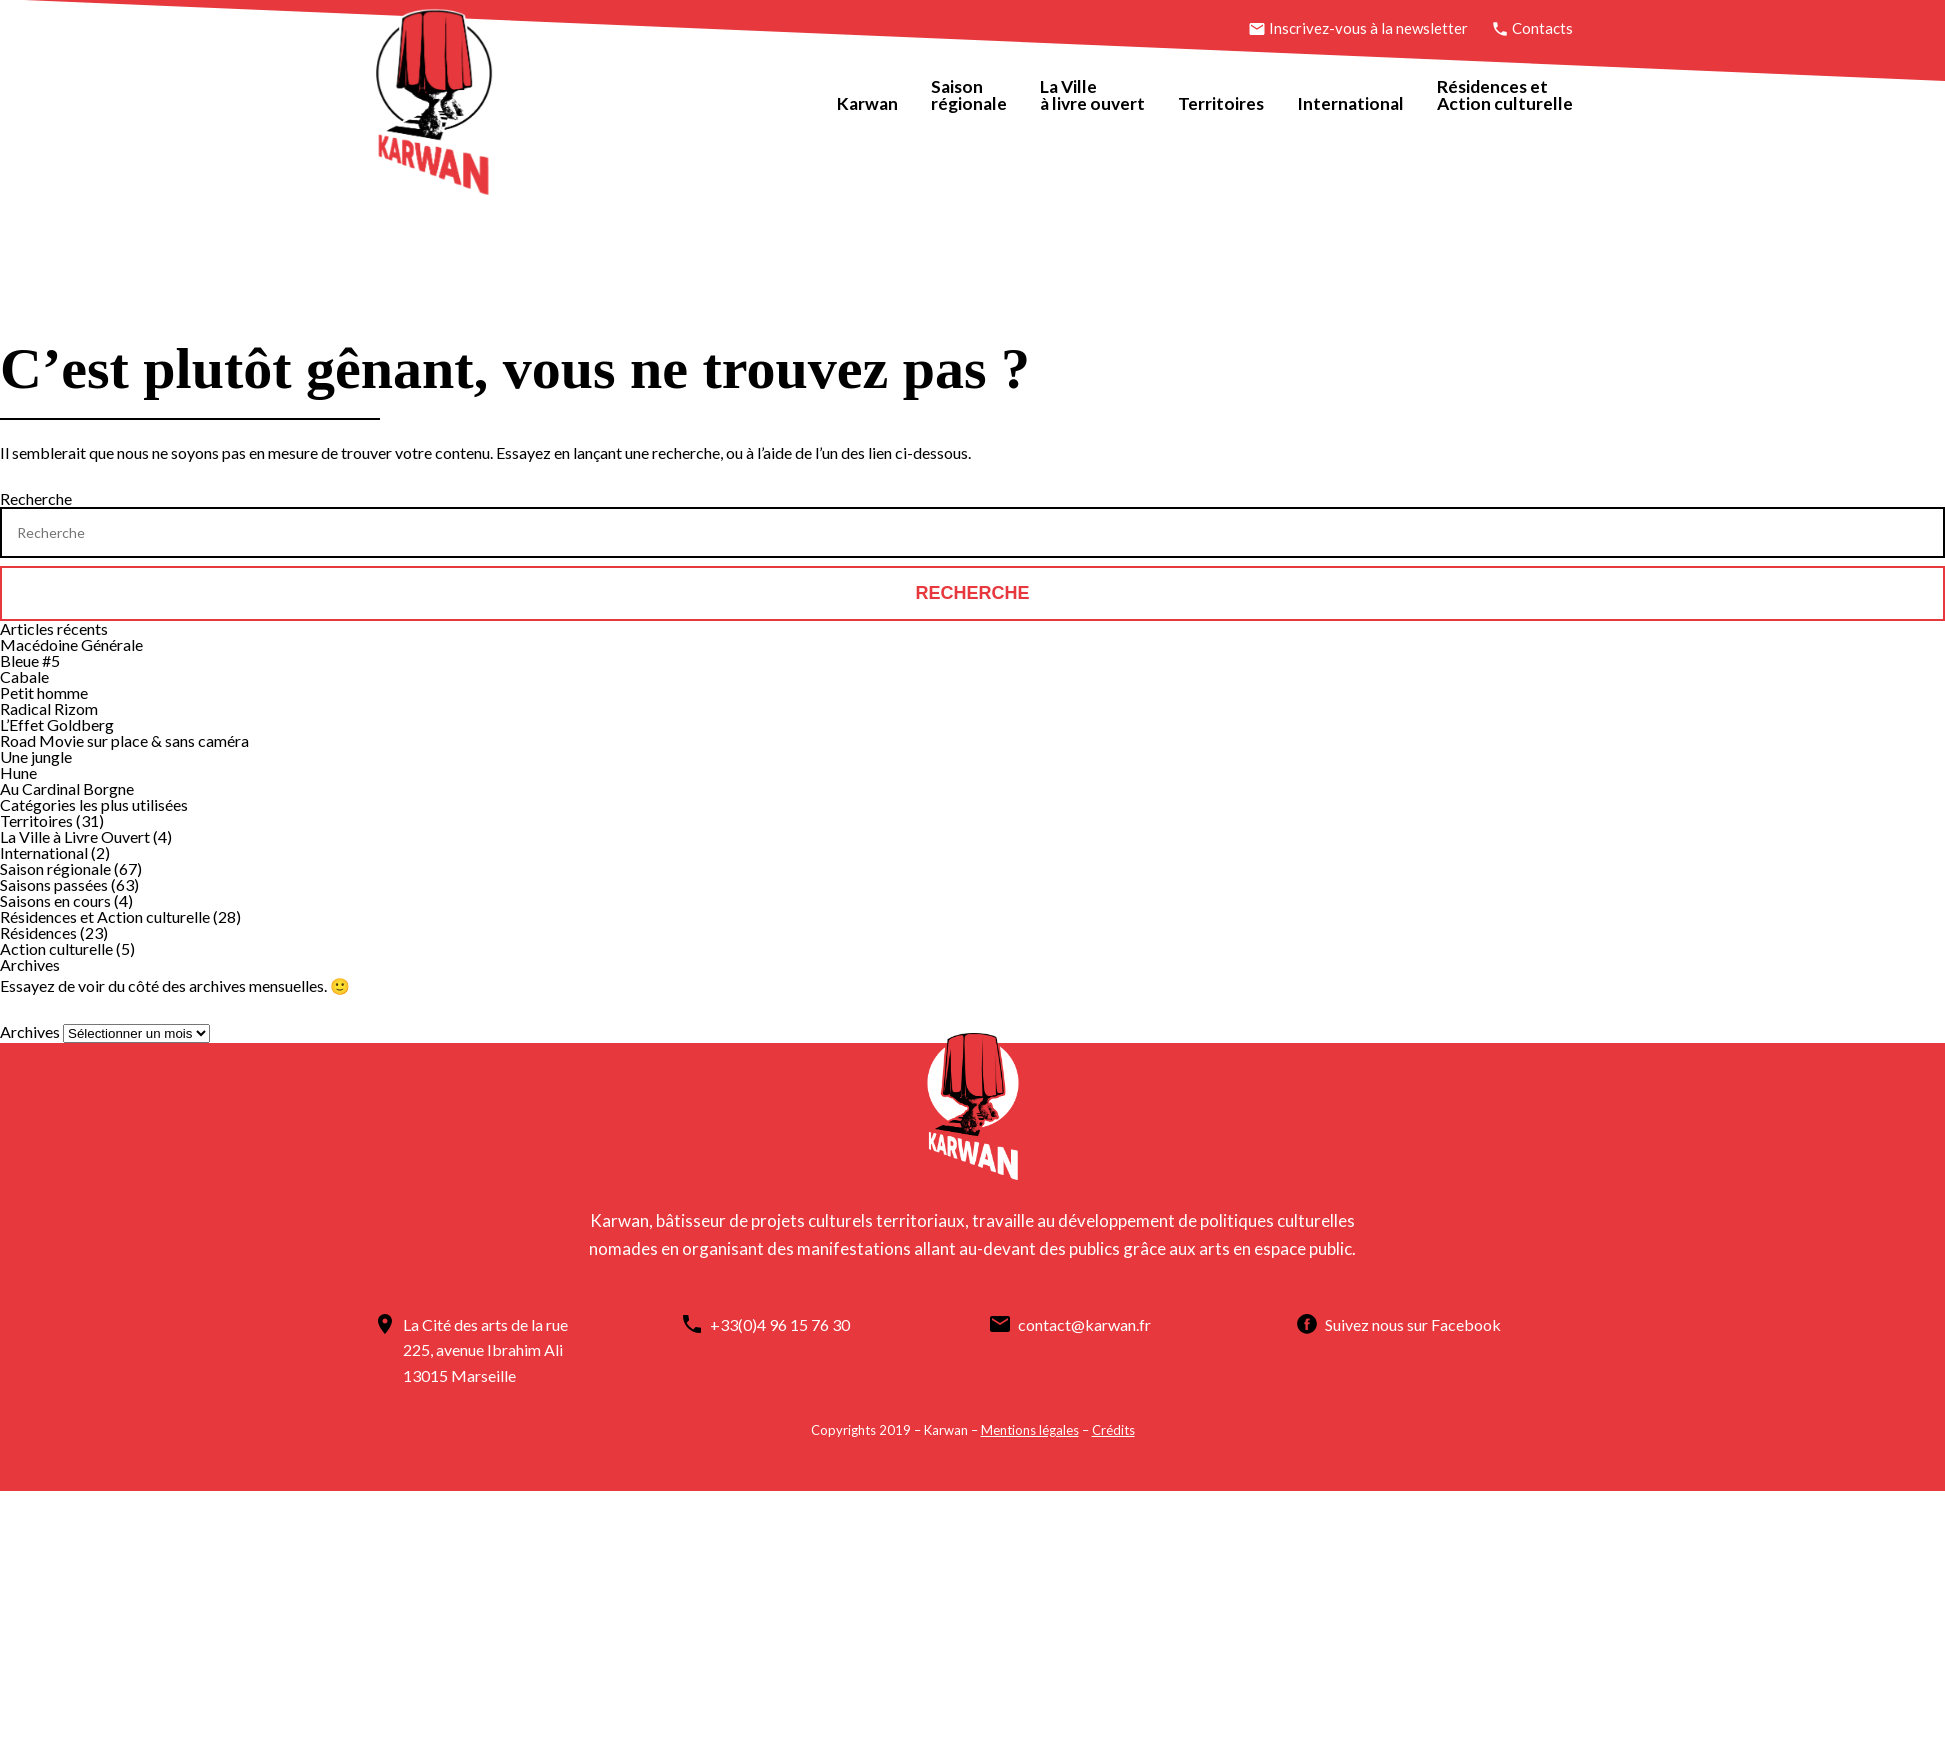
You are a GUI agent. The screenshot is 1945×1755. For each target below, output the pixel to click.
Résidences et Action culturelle (105, 913)
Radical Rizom (49, 705)
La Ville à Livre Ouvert (75, 833)
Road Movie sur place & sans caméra (124, 737)
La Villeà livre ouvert (1085, 95)
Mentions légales (1029, 1426)
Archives (30, 1028)
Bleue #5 (30, 657)
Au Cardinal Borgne (67, 785)
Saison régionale (55, 865)
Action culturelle (56, 945)
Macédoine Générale (71, 641)
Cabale (24, 673)
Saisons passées (54, 881)
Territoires (1214, 103)
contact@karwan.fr (1099, 1320)
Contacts (1528, 28)
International (1344, 103)
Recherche (36, 495)
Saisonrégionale (961, 95)
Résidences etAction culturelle (1500, 95)
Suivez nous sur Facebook (808, 1346)
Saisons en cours (55, 897)
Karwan (858, 103)
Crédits (1112, 1426)
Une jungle (36, 753)
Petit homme (44, 689)
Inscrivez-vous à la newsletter (1355, 28)
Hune (18, 769)
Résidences (38, 929)
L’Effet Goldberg (57, 721)
